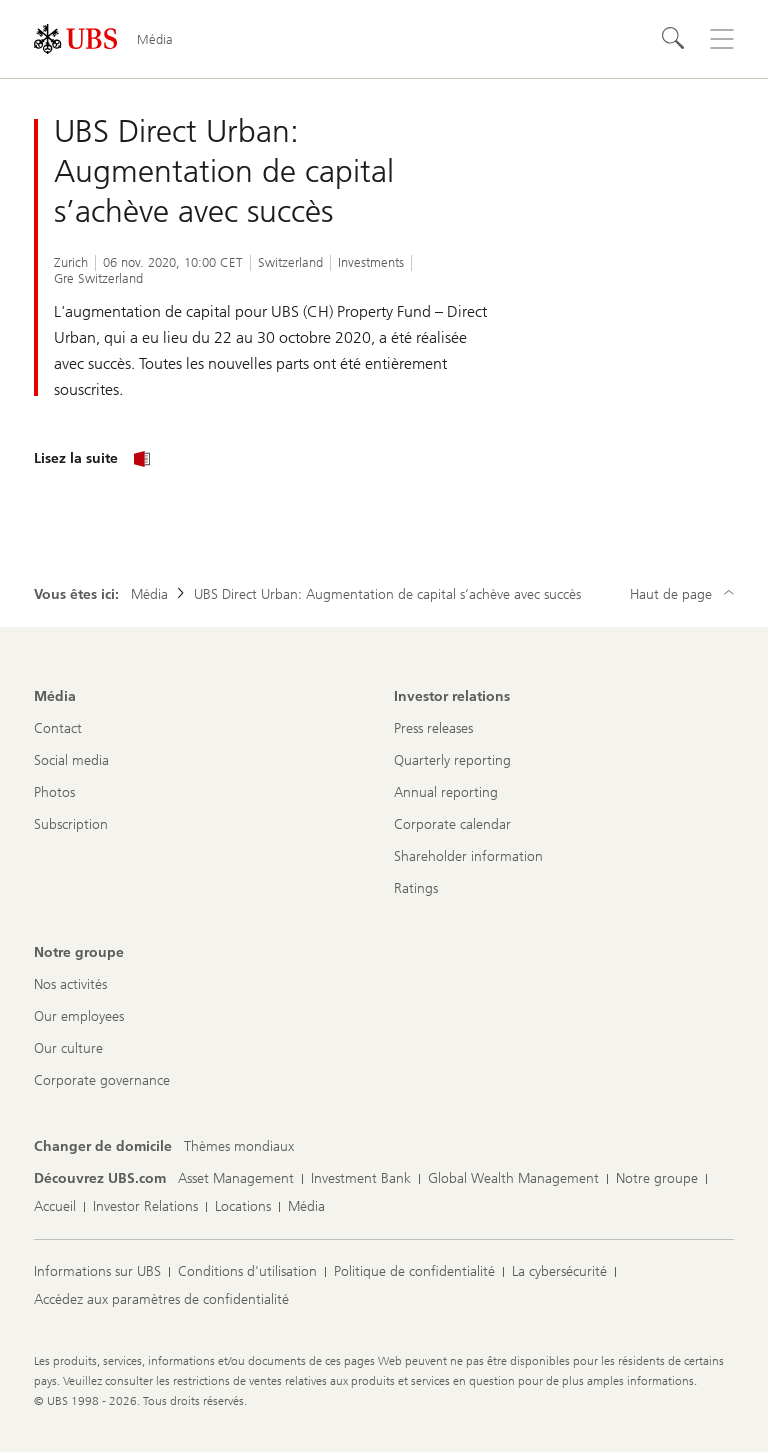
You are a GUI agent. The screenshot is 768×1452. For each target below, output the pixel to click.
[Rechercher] (674, 39)
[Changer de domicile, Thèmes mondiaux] (239, 1147)
